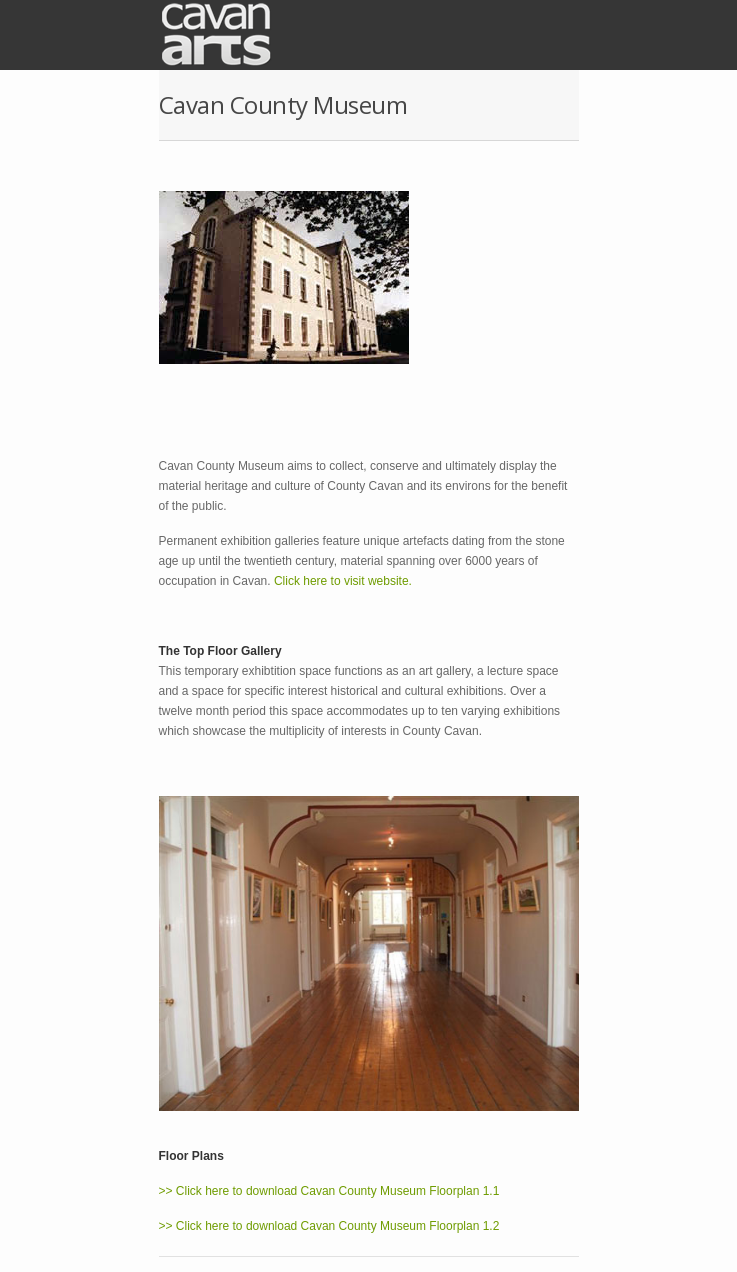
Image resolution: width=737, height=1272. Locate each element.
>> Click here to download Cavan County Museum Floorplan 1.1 (329, 1191)
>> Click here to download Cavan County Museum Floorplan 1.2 (329, 1226)
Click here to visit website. (343, 581)
